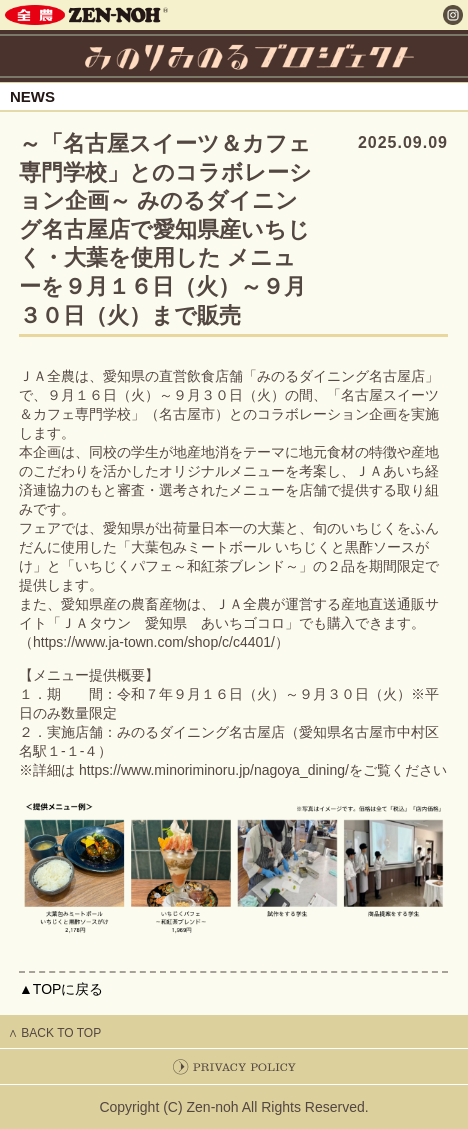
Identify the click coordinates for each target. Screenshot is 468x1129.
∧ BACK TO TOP (54, 1033)
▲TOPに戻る (61, 989)
